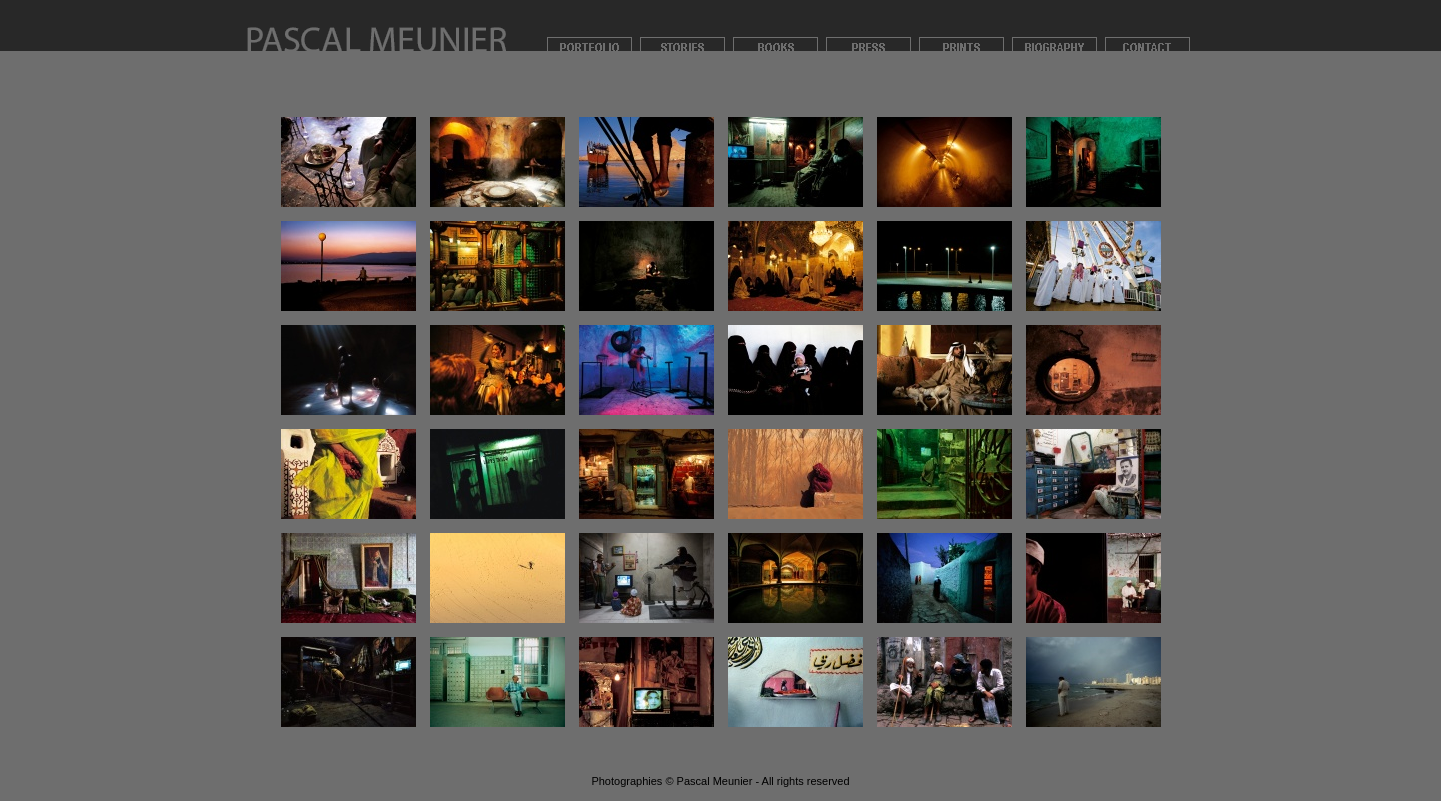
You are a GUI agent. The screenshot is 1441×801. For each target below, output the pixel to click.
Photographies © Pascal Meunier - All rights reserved (720, 781)
